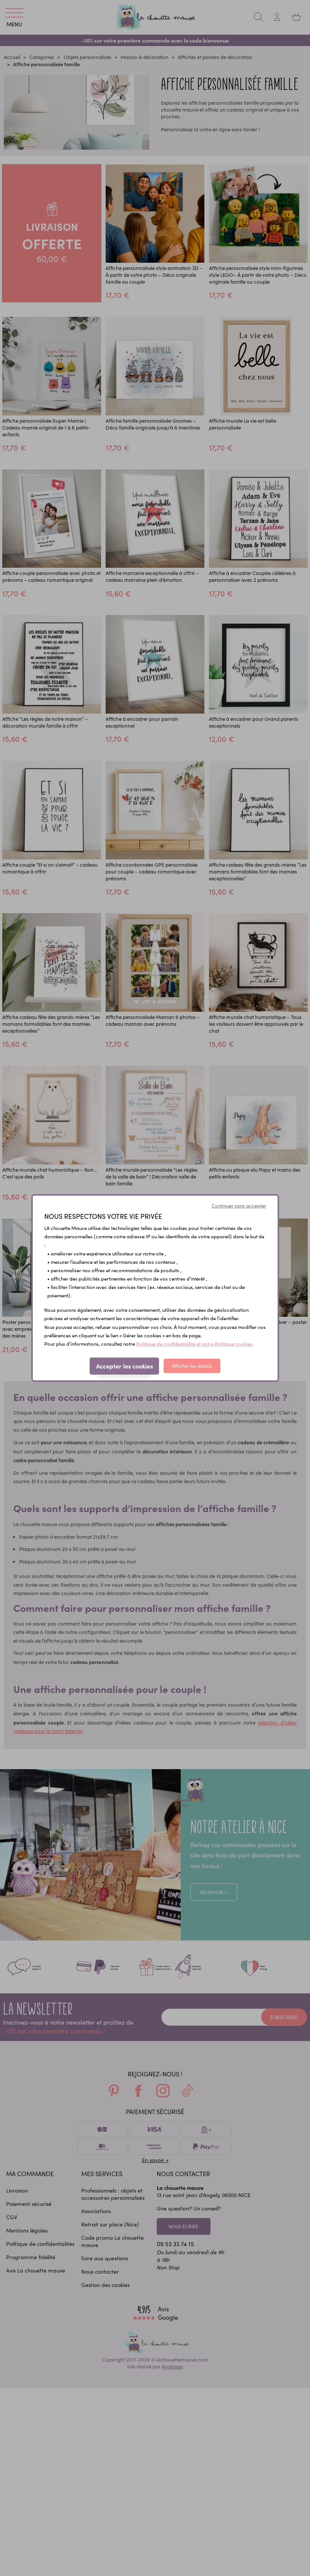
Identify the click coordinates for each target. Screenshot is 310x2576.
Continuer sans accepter (239, 1205)
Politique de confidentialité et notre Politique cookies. (195, 1343)
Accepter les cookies (124, 1366)
